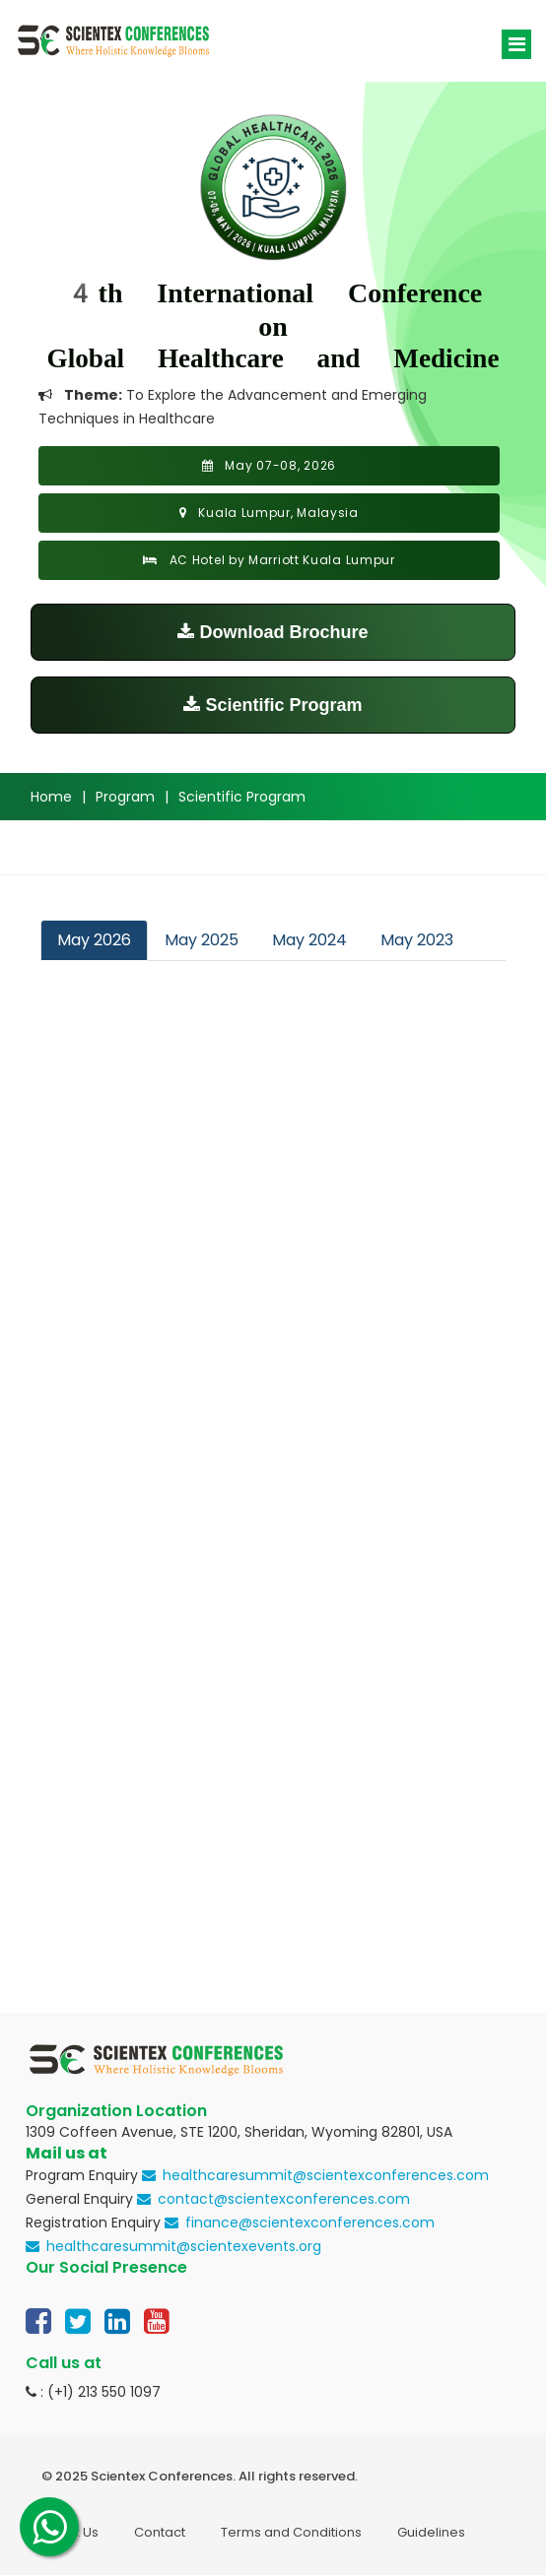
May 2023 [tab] (416, 940)
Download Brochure (272, 632)
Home (51, 796)
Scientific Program (272, 705)
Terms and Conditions (291, 2532)
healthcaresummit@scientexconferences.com (326, 2175)
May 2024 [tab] (309, 940)
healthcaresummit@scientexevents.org (183, 2246)
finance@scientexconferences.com (310, 2222)
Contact (159, 2532)
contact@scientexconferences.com (284, 2199)
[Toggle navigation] (516, 44)
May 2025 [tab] (202, 940)
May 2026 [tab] (94, 940)
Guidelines (431, 2532)
